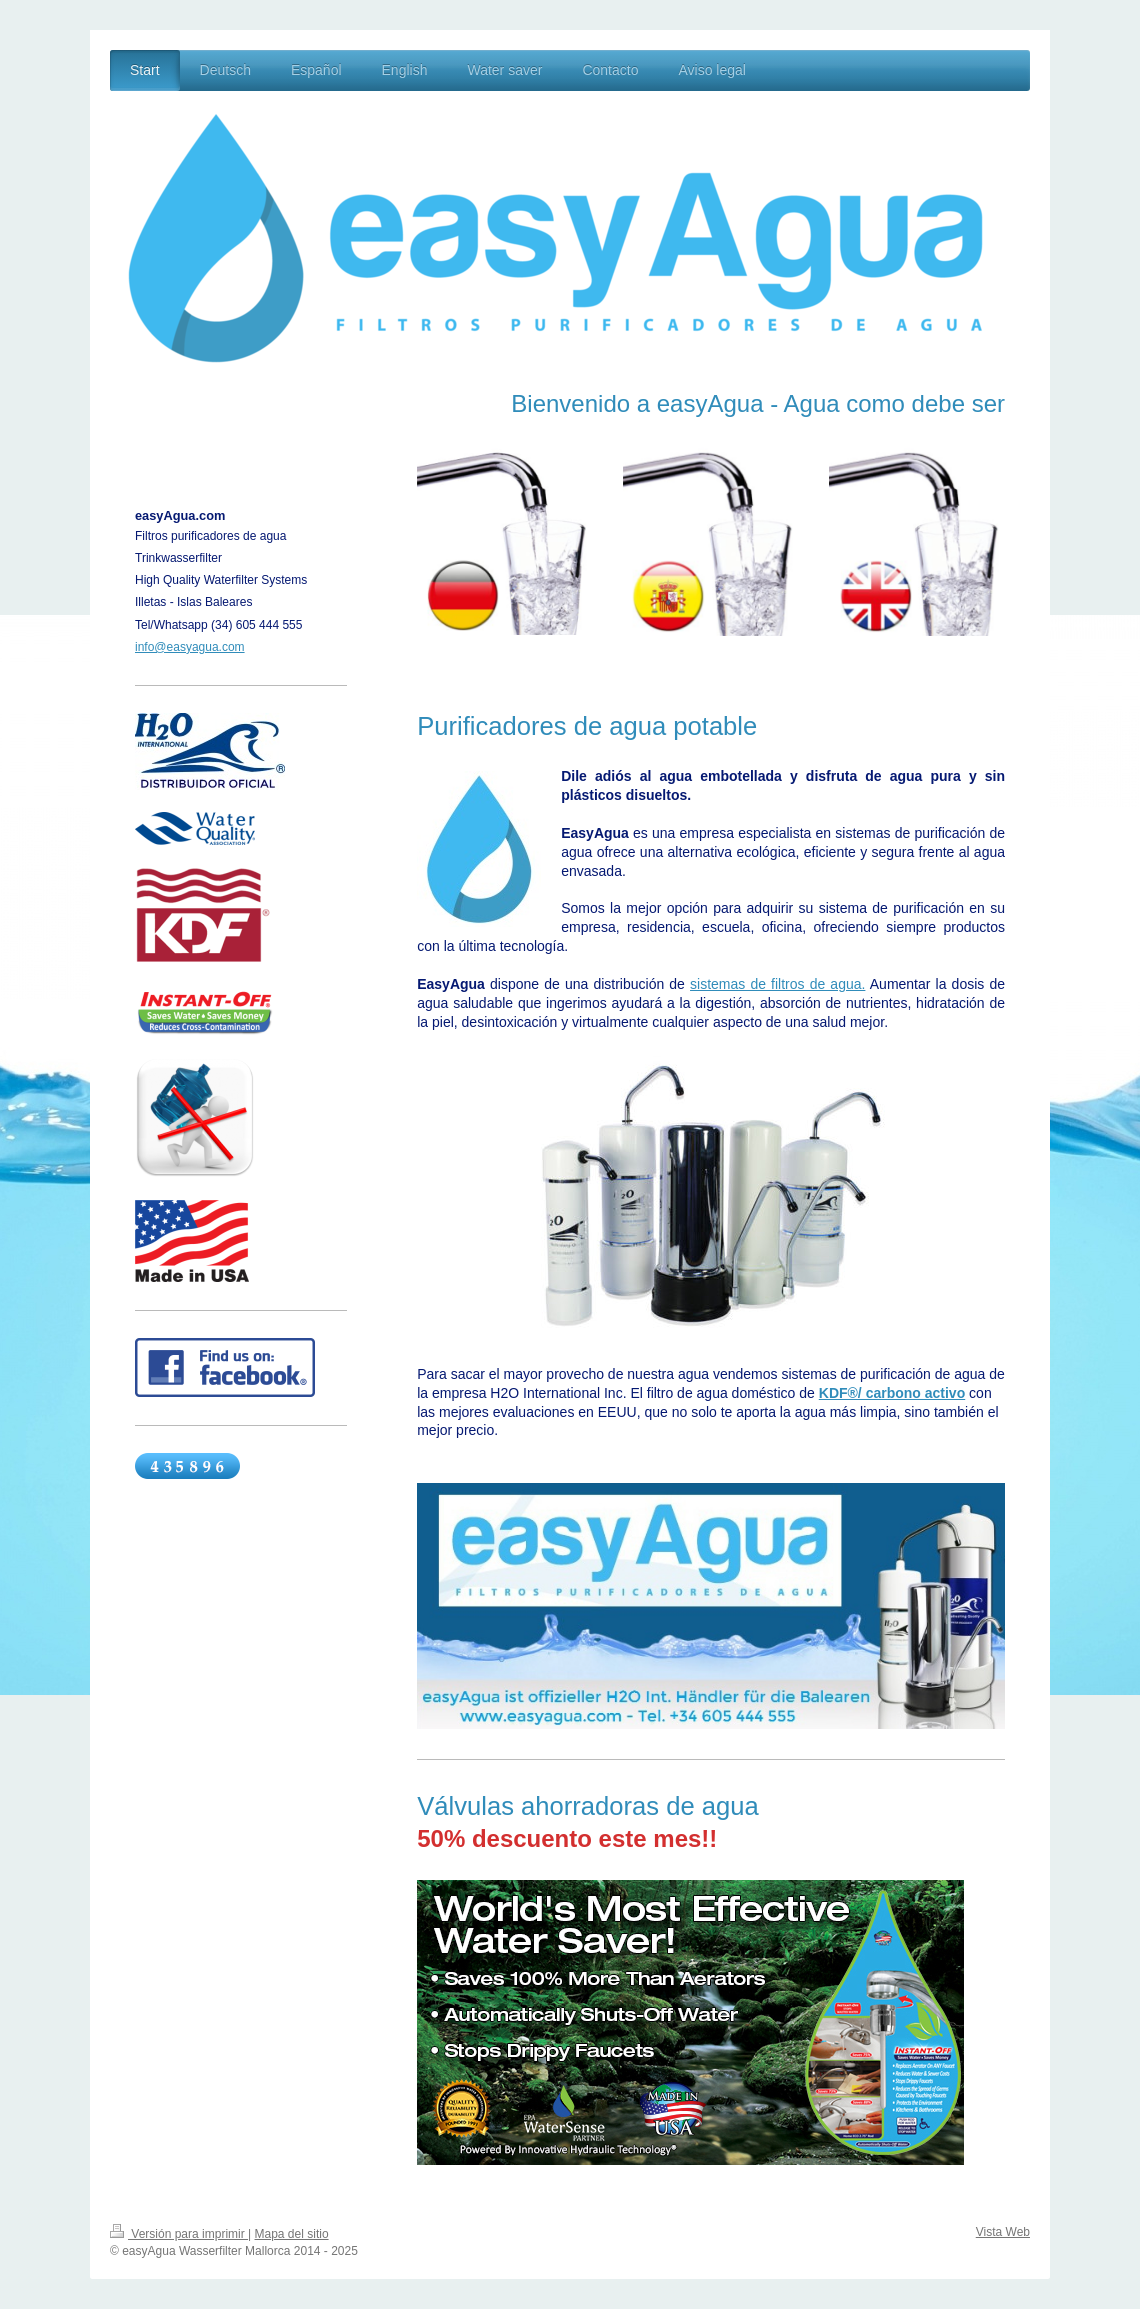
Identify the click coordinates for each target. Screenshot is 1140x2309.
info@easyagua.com (190, 647)
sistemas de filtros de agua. (777, 984)
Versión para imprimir (179, 2234)
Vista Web (1003, 2232)
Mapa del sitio (292, 2234)
